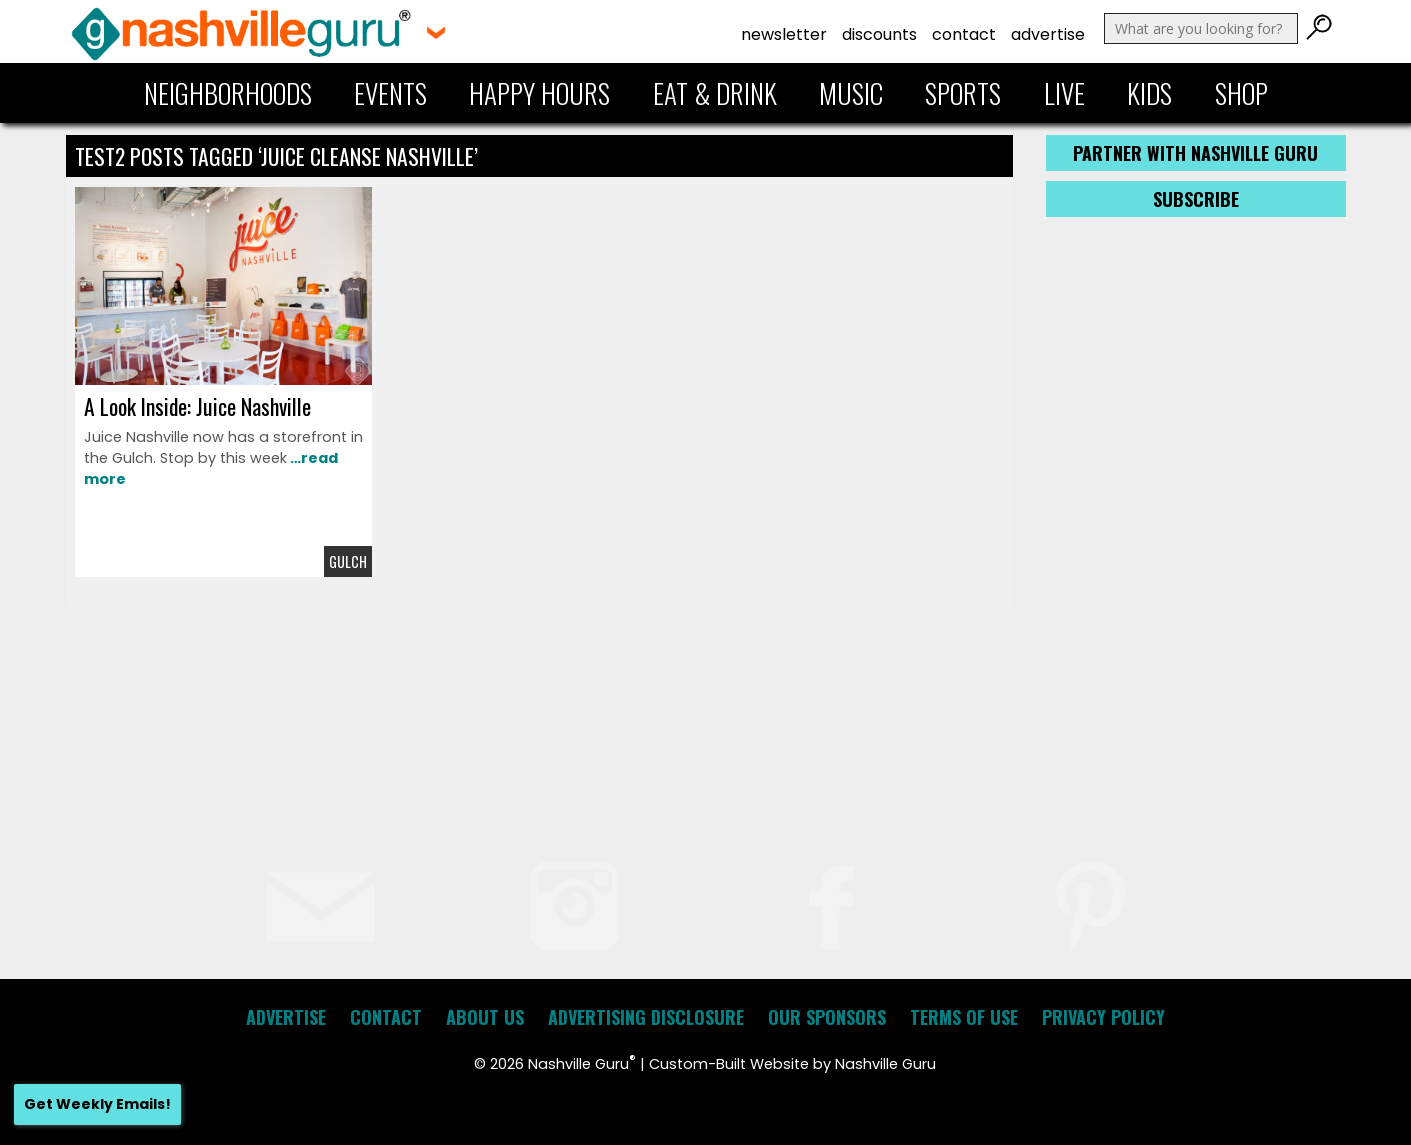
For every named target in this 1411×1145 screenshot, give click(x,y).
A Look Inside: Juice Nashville (197, 406)
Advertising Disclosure (646, 1017)
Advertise (1048, 34)
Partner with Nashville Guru (1195, 153)
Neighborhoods (228, 93)
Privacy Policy (1103, 1017)
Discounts (879, 34)
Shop (1241, 93)
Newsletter (784, 34)
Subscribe (1196, 199)
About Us (485, 1017)
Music (851, 93)
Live (1064, 93)
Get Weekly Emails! (97, 1104)
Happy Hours (539, 93)
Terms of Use (964, 1017)
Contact (964, 34)
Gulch (348, 561)
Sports (963, 93)
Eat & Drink (715, 93)
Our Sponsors (827, 1017)
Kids (1149, 93)
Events (390, 93)
